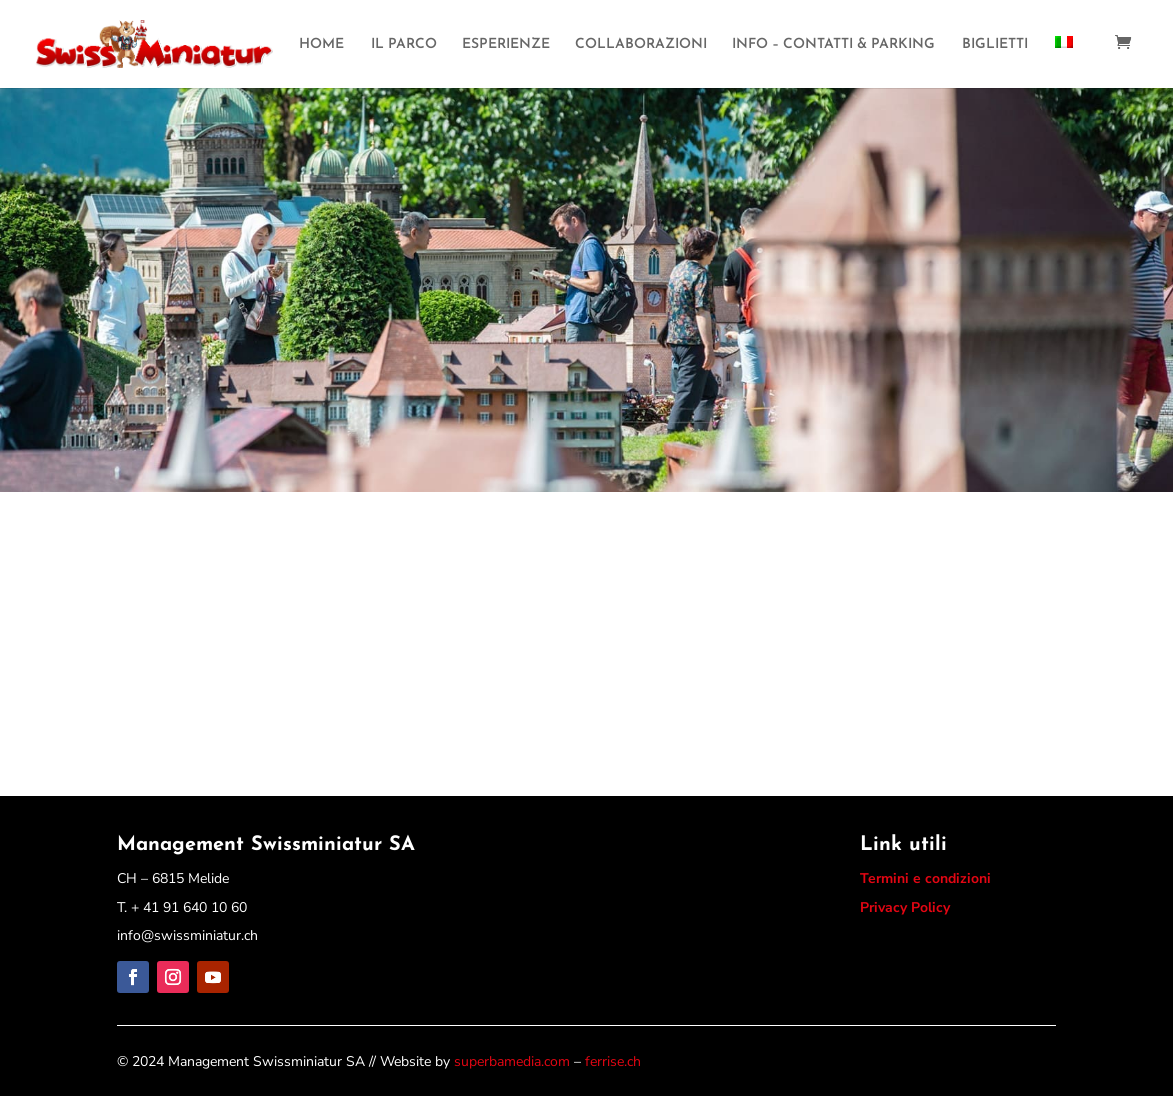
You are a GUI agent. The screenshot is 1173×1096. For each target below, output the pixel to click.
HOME (321, 45)
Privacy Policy (905, 907)
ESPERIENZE (506, 45)
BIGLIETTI (995, 45)
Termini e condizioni (925, 878)
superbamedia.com (512, 1061)
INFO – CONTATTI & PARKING (833, 45)
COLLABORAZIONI (641, 45)
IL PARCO (404, 45)
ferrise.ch (613, 1061)
